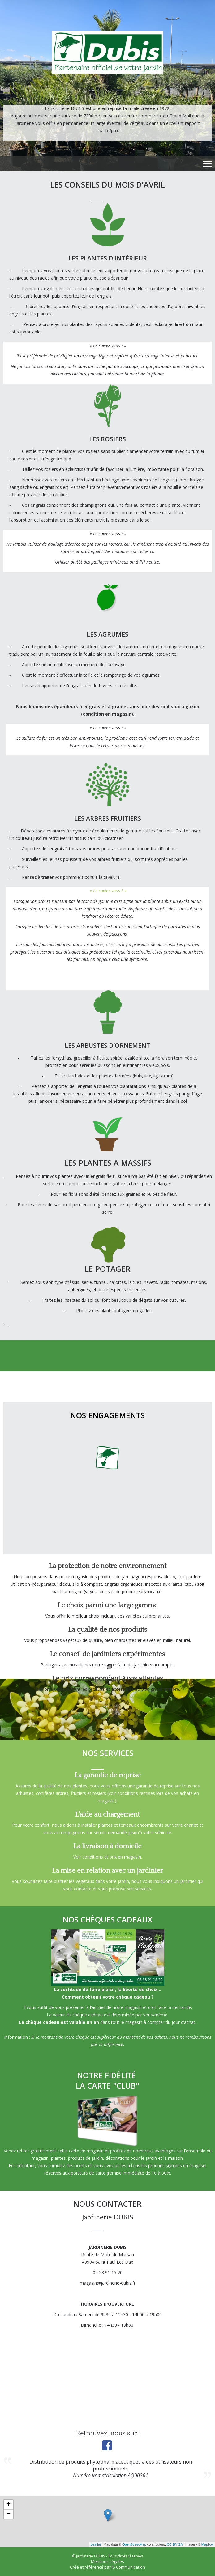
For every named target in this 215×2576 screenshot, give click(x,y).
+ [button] (8, 2504)
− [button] (8, 2514)
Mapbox (207, 2544)
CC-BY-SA (175, 2544)
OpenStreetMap (134, 2544)
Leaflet (96, 2544)
